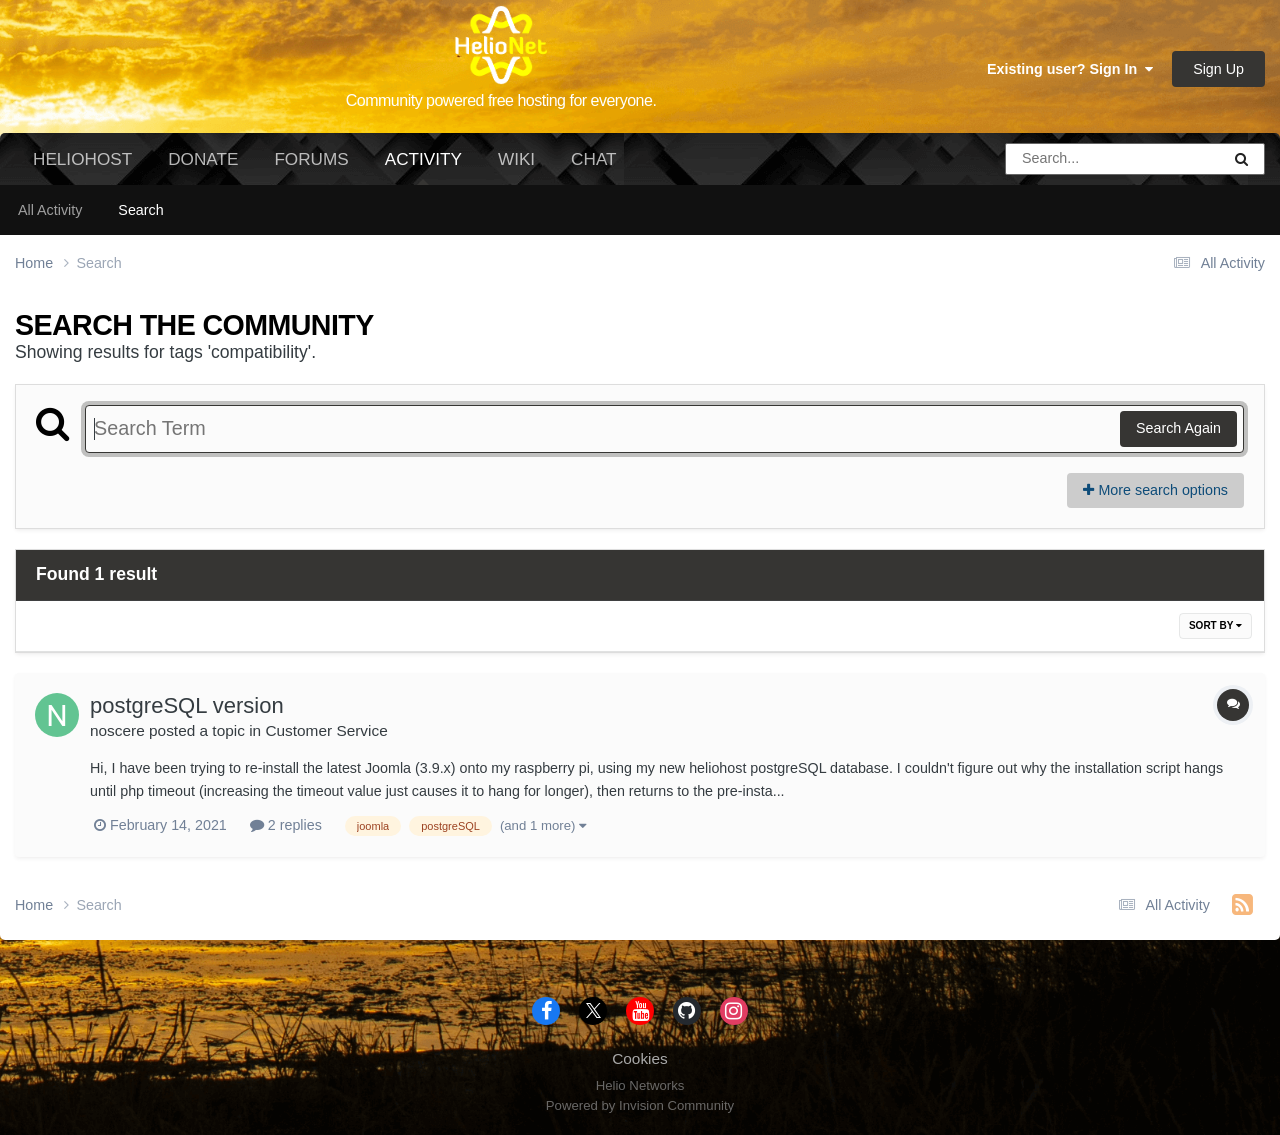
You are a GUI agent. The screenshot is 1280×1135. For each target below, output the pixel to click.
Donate (203, 159)
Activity (423, 167)
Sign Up (1218, 69)
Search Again (1178, 428)
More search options (1155, 490)
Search (140, 210)
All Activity (50, 210)
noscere (117, 730)
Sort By (1215, 625)
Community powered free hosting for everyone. (501, 100)
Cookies (640, 1058)
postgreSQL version (187, 705)
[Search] (1056, 159)
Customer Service (326, 730)
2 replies (286, 825)
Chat (593, 159)
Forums (311, 159)
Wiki (516, 159)
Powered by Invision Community (640, 1105)
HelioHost (82, 159)
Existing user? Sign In (1070, 69)
